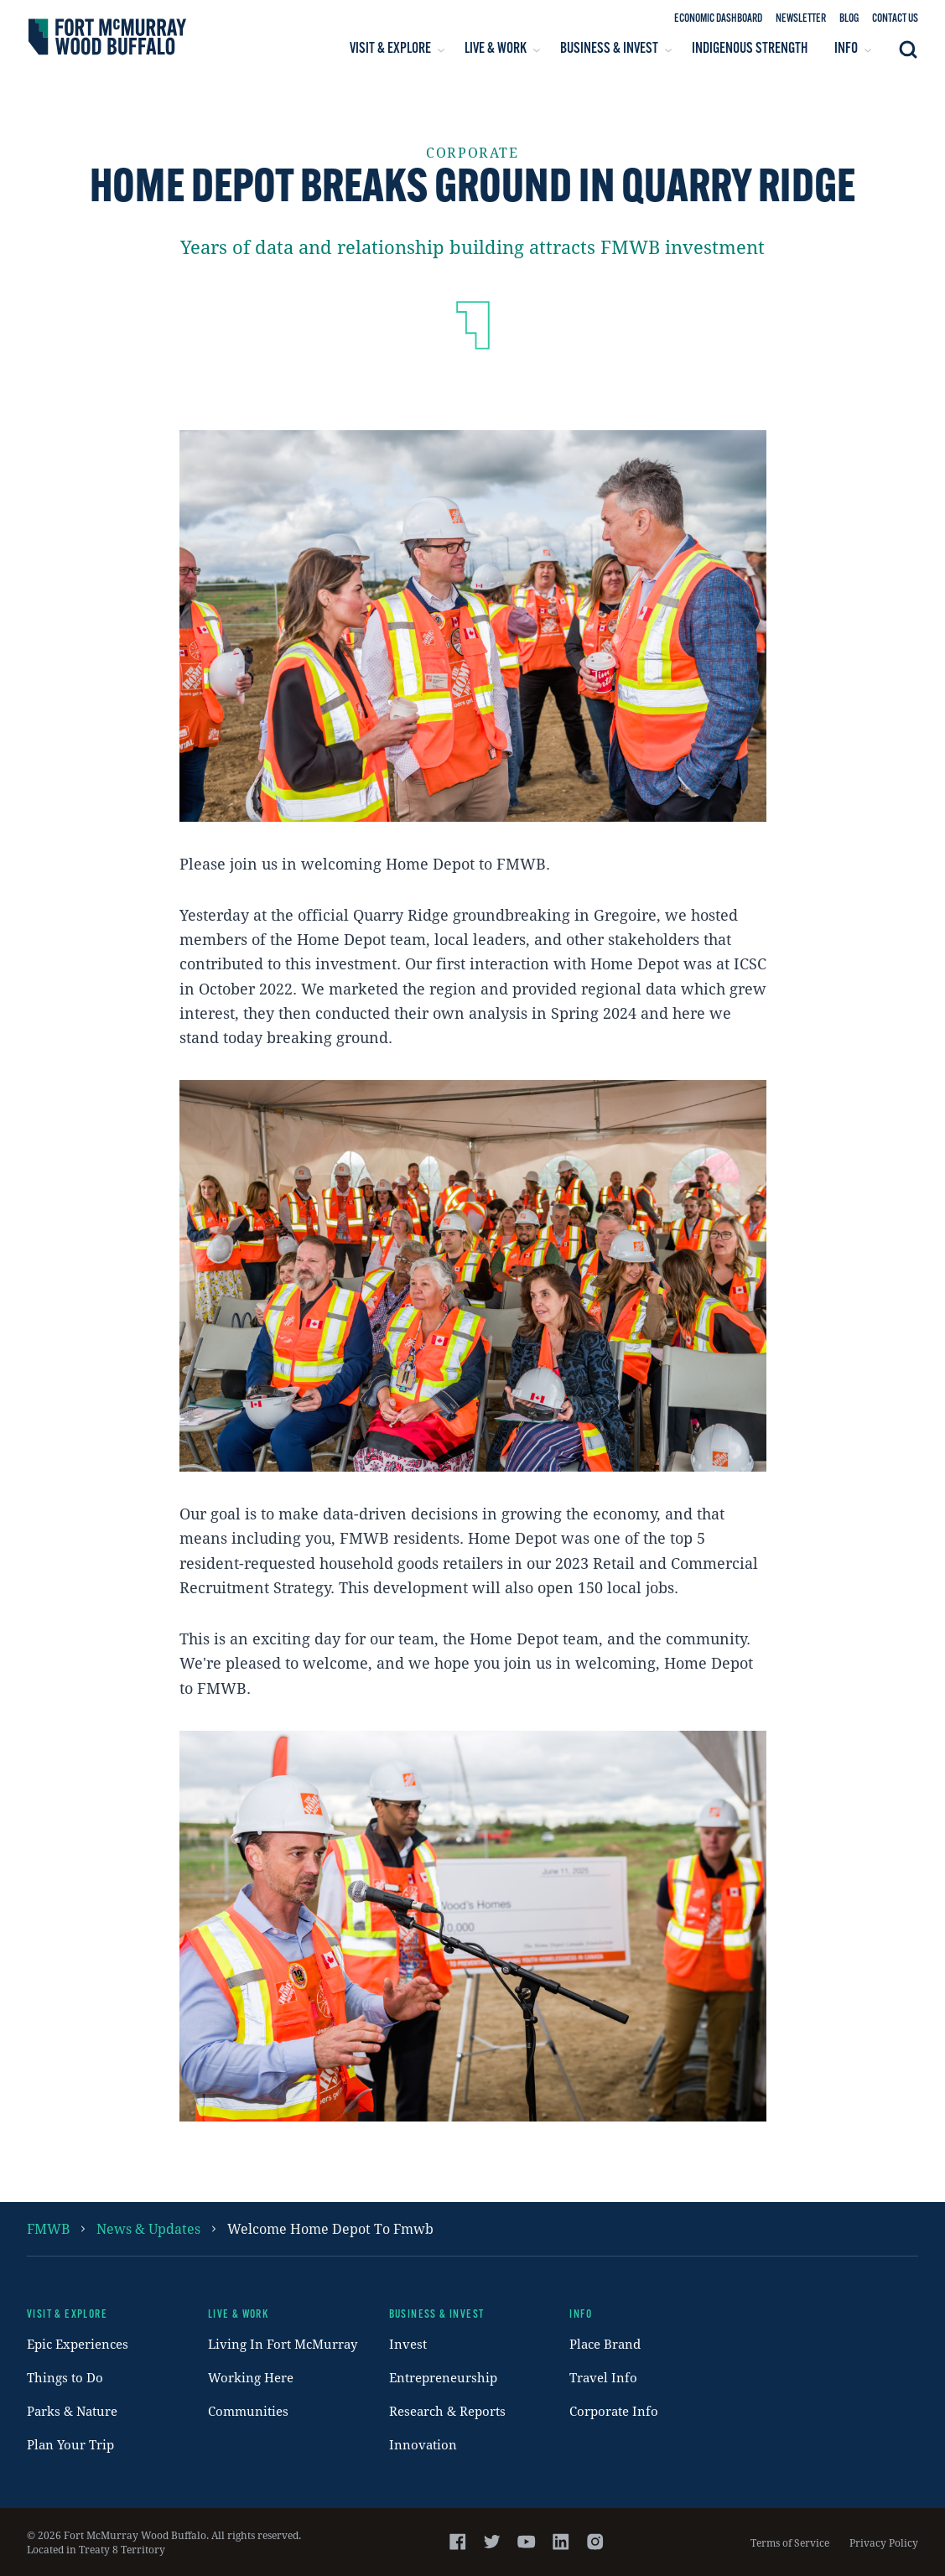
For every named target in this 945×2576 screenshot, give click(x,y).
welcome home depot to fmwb (330, 2228)
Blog (849, 19)
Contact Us (895, 19)
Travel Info (603, 2377)
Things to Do (65, 2377)
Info (580, 2315)
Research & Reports (447, 2410)
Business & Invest (437, 2315)
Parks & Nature (72, 2410)
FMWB (48, 2228)
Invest (408, 2343)
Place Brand (605, 2343)
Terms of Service (789, 2542)
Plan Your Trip (70, 2444)
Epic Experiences (77, 2343)
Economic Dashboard (718, 19)
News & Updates (148, 2228)
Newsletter (801, 19)
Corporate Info (613, 2410)
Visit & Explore (67, 2315)
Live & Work (238, 2315)
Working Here (250, 2377)
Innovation (423, 2444)
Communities (248, 2410)
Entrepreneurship (443, 2377)
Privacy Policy (883, 2542)
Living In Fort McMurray (282, 2343)
